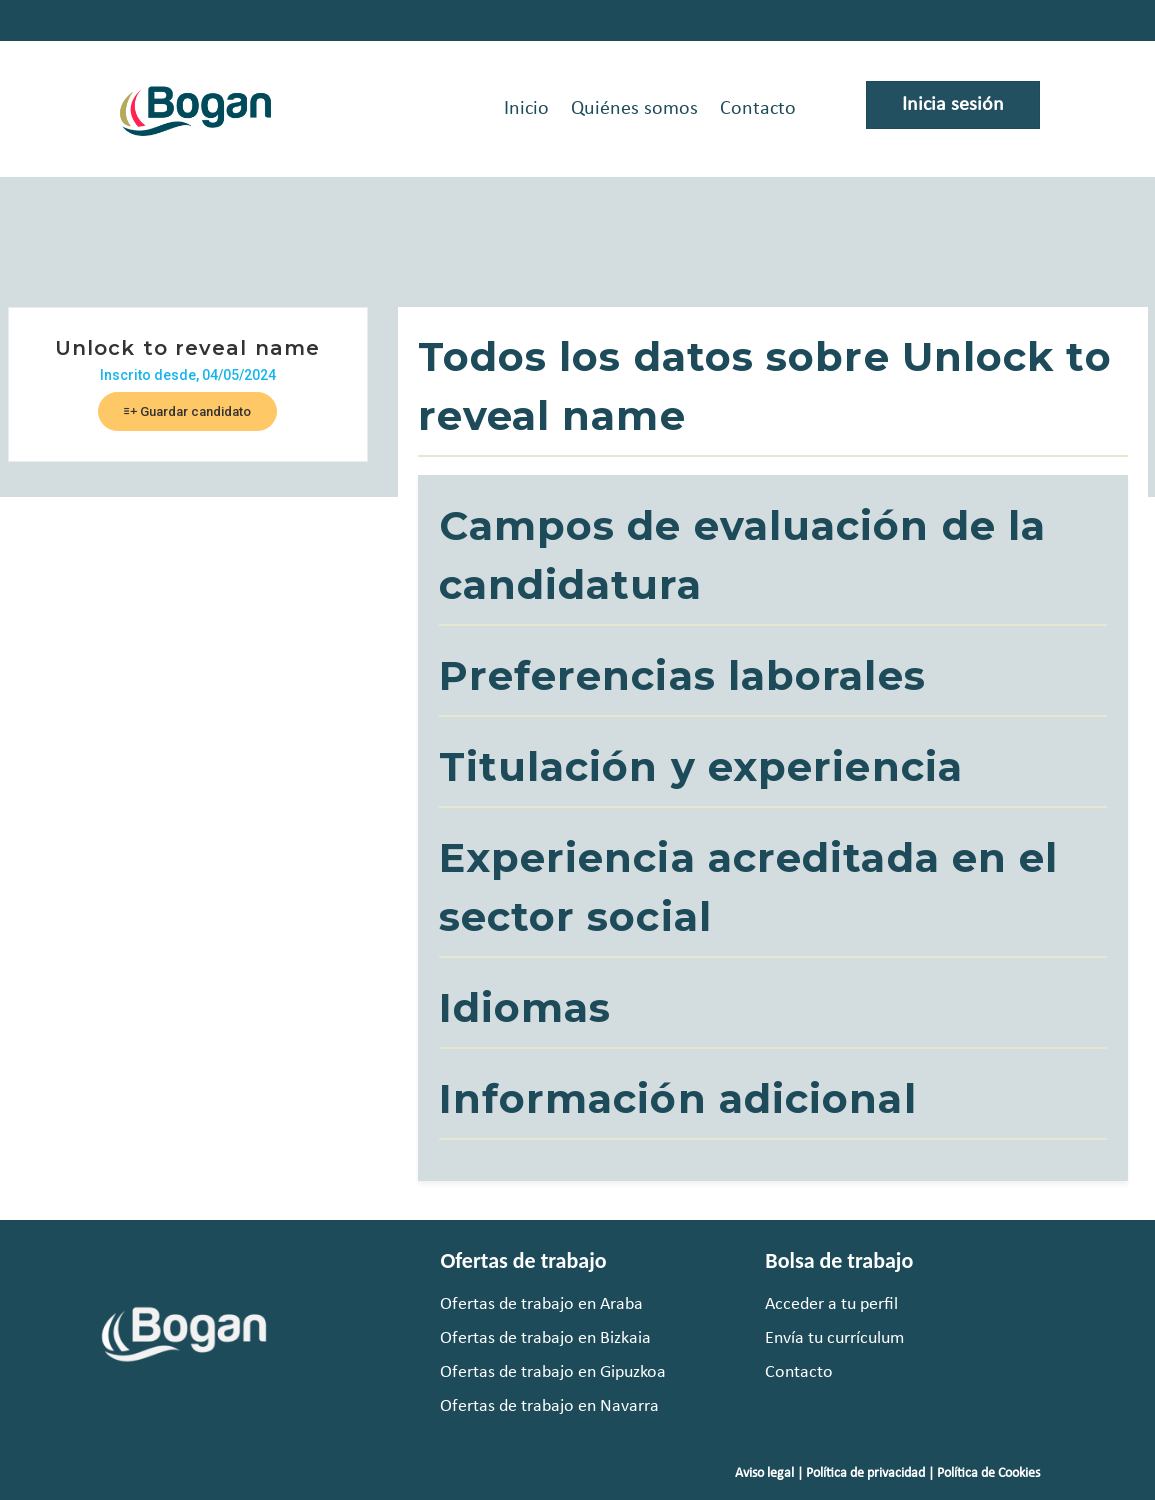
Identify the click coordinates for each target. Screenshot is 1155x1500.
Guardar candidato (187, 411)
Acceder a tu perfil (831, 1304)
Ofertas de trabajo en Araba (541, 1304)
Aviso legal (764, 1473)
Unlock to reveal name (187, 348)
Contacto (758, 109)
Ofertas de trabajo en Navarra (549, 1406)
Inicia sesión (953, 105)
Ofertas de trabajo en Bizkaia (545, 1338)
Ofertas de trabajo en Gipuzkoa (553, 1372)
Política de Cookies (988, 1473)
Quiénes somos (634, 109)
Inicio (526, 109)
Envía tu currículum (834, 1338)
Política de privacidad (865, 1473)
